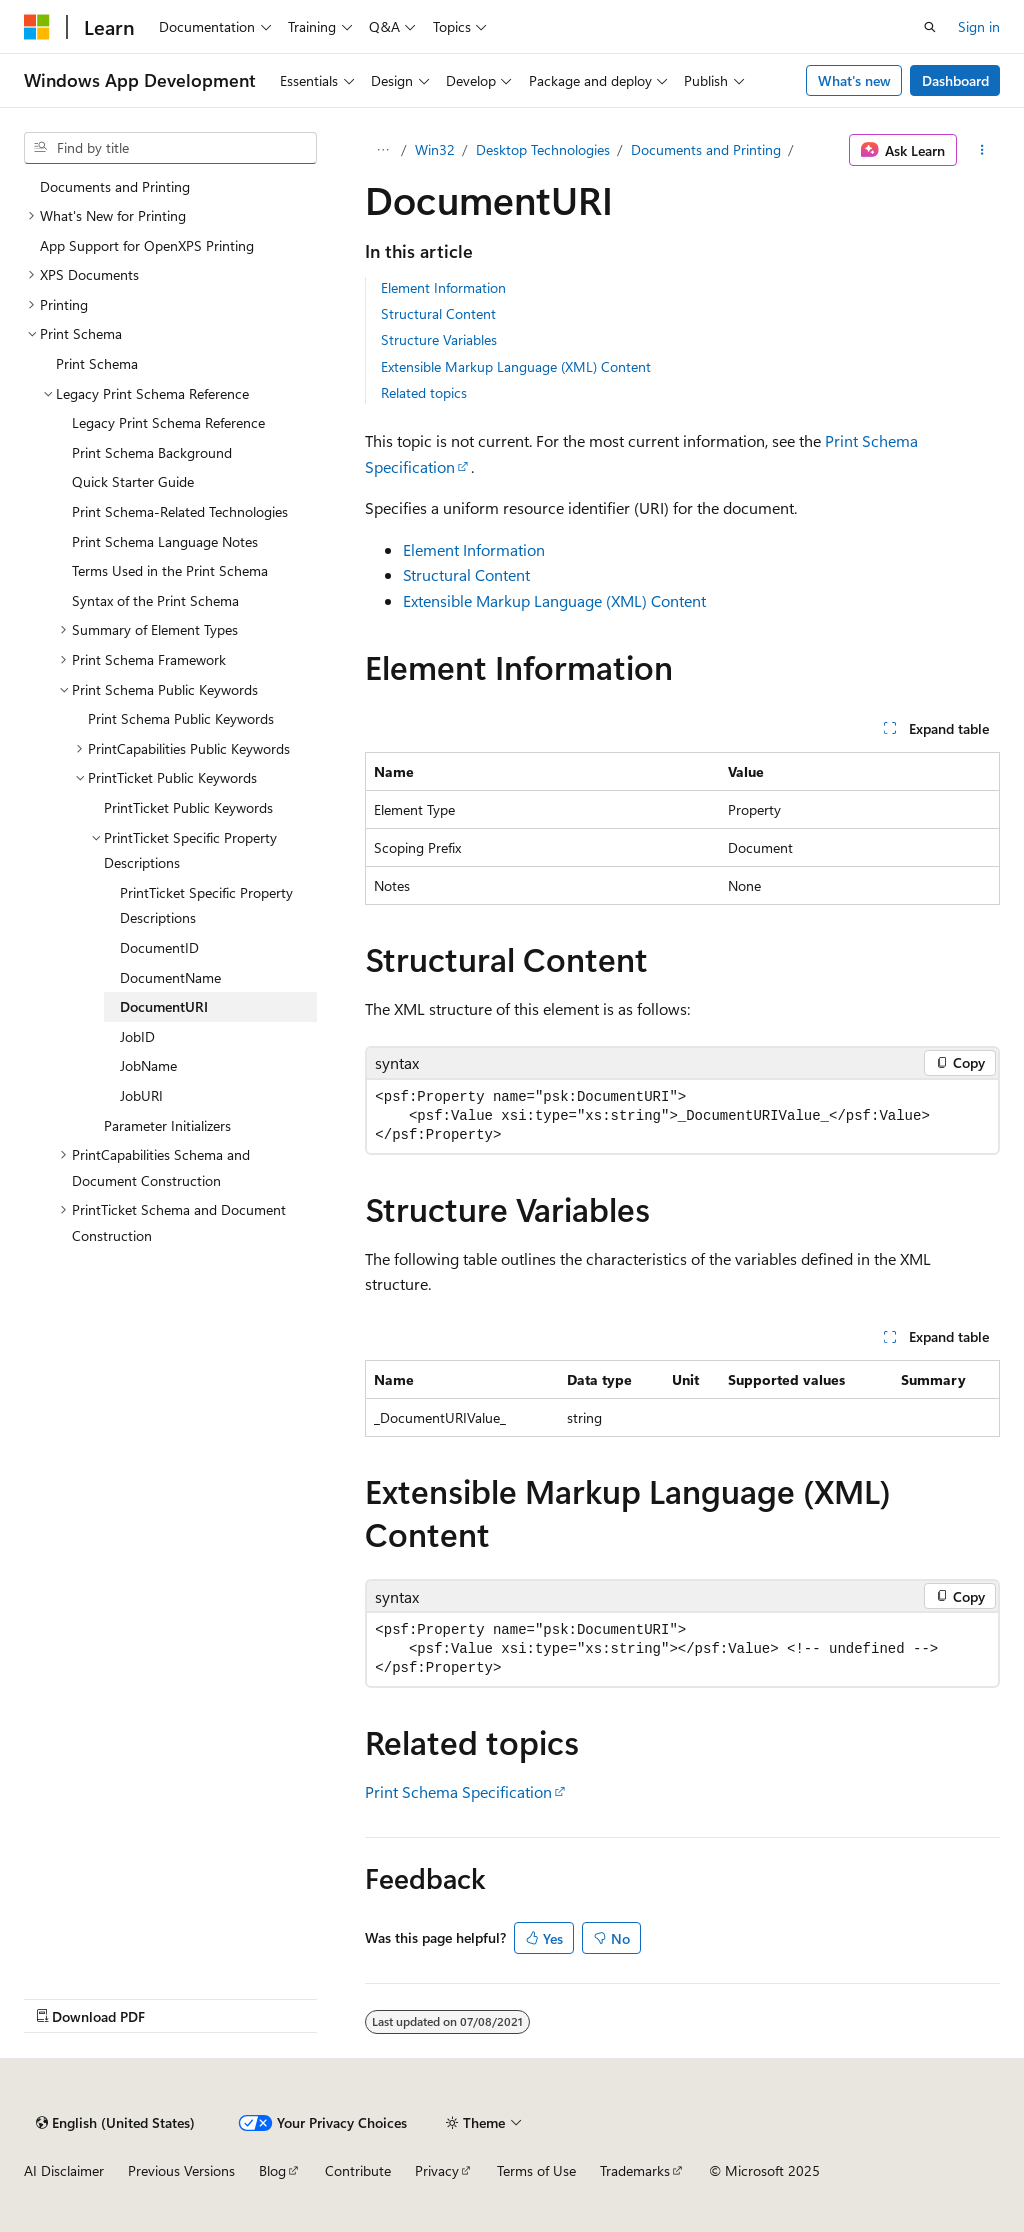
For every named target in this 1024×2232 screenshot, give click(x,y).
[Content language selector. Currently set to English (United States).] (115, 2123)
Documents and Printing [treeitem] (115, 186)
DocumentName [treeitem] (170, 977)
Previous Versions (181, 2170)
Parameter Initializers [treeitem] (167, 1125)
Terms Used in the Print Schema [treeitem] (170, 570)
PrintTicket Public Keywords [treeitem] (188, 807)
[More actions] (982, 150)
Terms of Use (536, 2170)
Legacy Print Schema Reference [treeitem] (168, 422)
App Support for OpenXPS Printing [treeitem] (147, 245)
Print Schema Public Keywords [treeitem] (181, 718)
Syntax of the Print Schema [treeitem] (155, 600)
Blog (272, 2170)
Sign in (979, 26)
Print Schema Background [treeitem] (152, 452)
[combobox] (170, 148)
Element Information (443, 287)
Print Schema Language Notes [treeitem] (165, 541)
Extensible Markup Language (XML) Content (516, 366)
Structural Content (438, 313)
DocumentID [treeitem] (159, 947)
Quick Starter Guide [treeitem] (133, 481)
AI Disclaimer (64, 2170)
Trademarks (635, 2170)
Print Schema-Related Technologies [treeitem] (180, 511)
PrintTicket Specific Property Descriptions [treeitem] (206, 905)
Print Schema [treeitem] (97, 363)
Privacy (437, 2170)
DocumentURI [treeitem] (164, 1006)
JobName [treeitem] (148, 1065)
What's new (854, 80)
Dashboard (955, 80)
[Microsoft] (37, 27)
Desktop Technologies (543, 149)
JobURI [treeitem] (141, 1095)
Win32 (435, 149)
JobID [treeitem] (137, 1036)
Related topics (424, 392)
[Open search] (930, 27)
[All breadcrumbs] (382, 150)
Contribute (358, 2170)
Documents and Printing (706, 149)
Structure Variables (439, 339)
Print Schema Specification (458, 1791)
